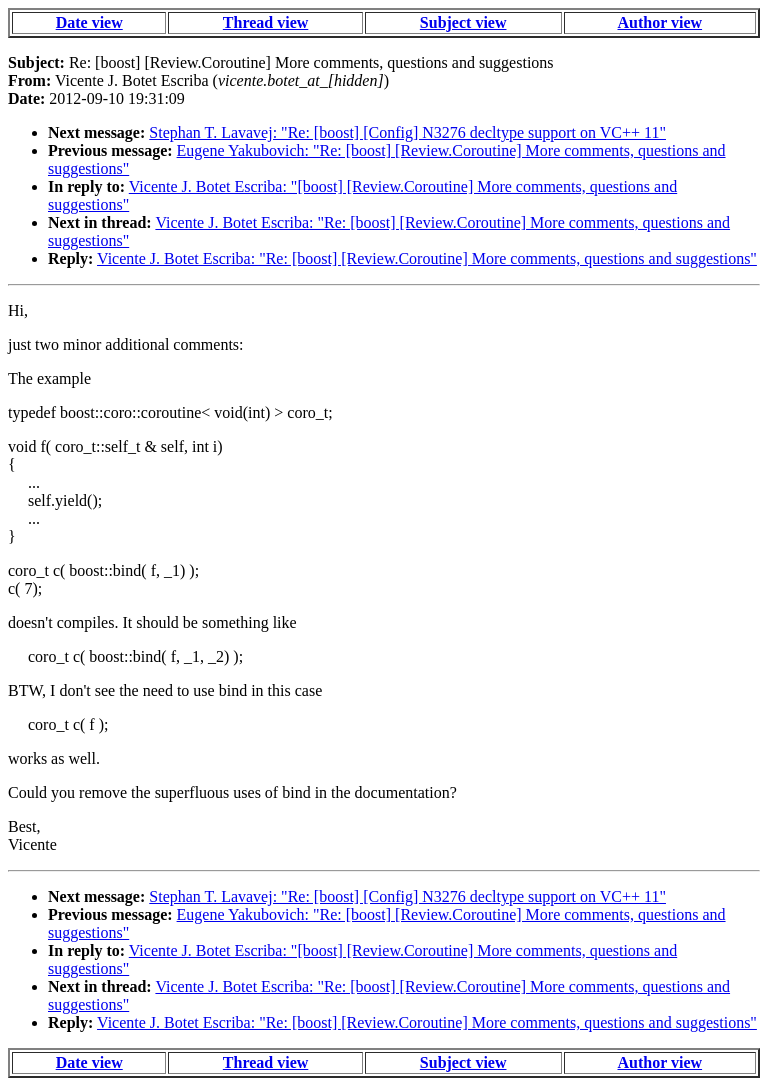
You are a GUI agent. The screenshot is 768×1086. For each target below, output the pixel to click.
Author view (660, 22)
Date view (89, 22)
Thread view (265, 22)
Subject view (463, 22)
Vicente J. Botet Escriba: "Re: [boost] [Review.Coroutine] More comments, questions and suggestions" (427, 258)
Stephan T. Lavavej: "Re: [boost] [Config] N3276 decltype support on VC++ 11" (407, 132)
